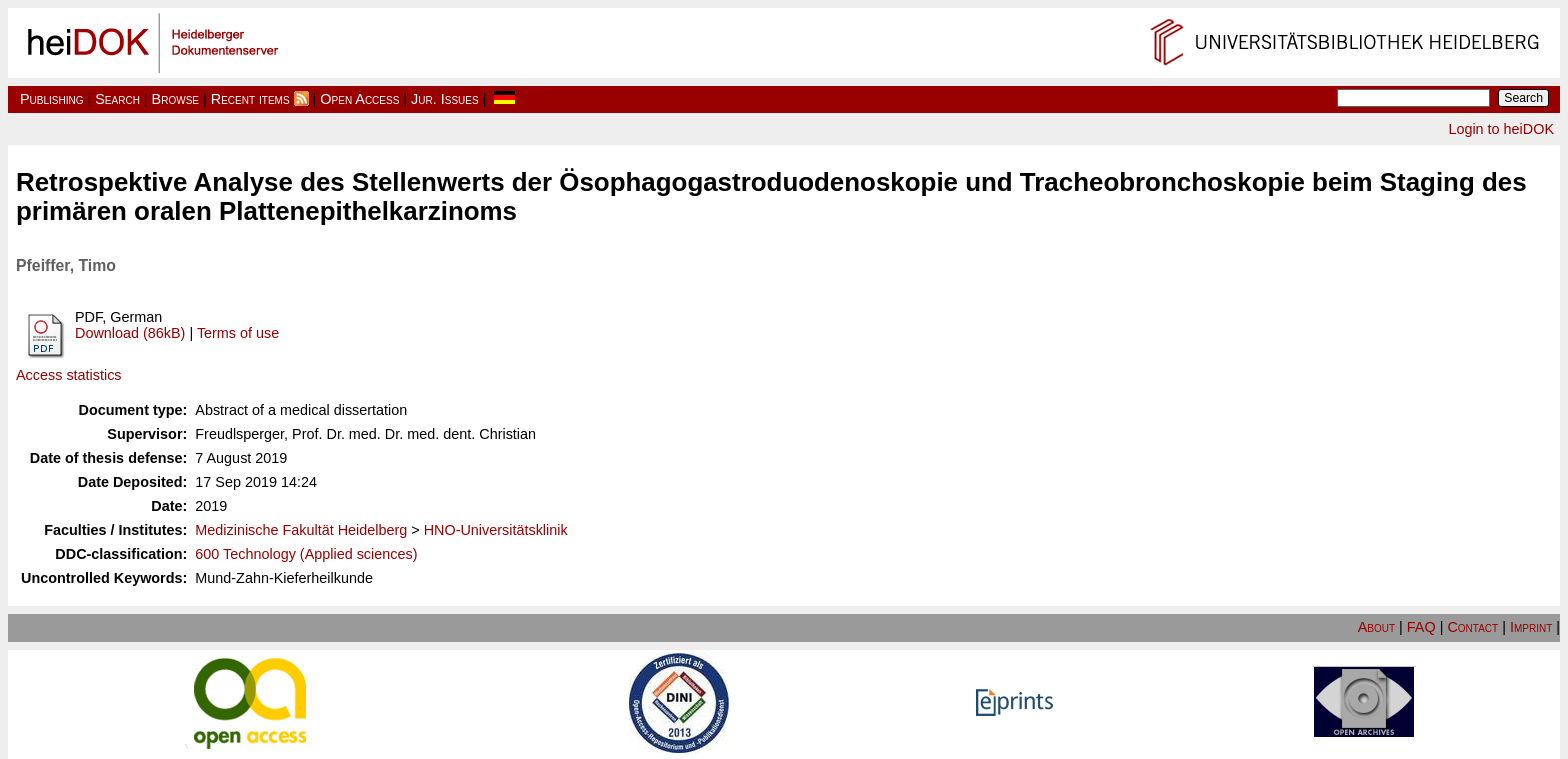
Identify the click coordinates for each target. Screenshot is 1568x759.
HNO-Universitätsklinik (496, 530)
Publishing (52, 99)
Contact (1472, 627)
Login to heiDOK (1501, 129)
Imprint (1531, 627)
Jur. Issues (445, 99)
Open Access (359, 99)
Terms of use (238, 333)
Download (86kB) (130, 333)
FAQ (1421, 627)
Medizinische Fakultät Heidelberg (301, 530)
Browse (175, 99)
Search (117, 99)
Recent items (250, 99)
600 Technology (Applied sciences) (306, 554)
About (1376, 627)
